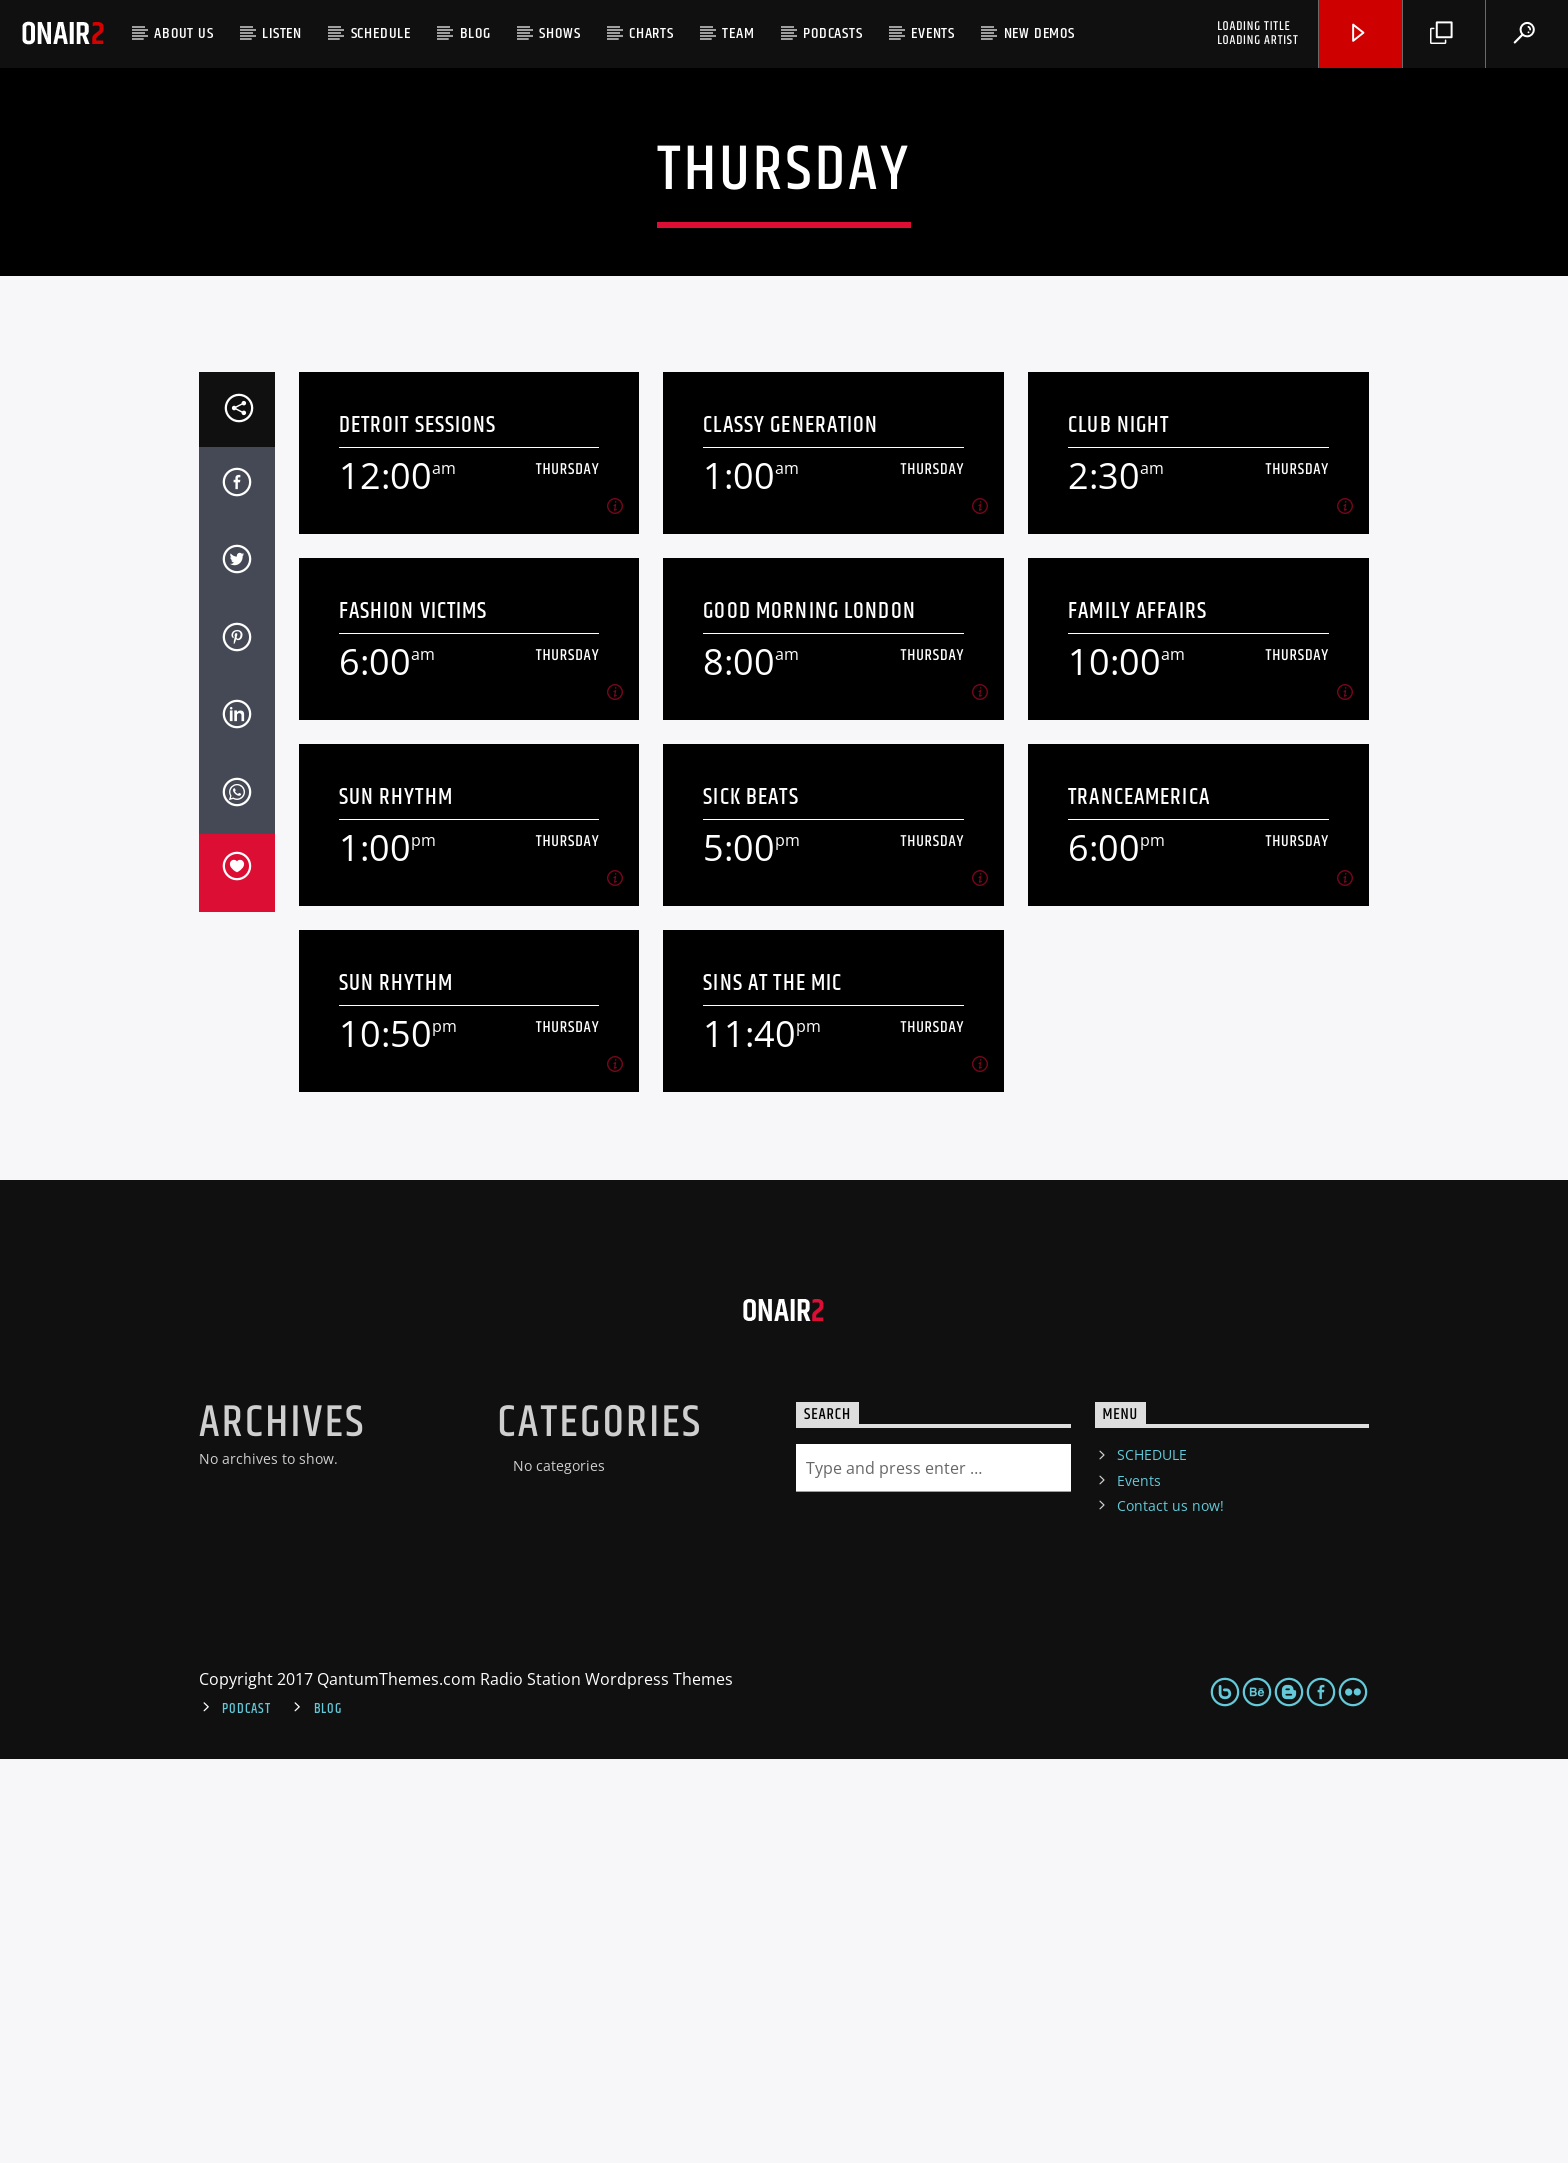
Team (738, 33)
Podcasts (832, 33)
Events (933, 33)
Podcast (246, 2113)
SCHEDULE (381, 33)
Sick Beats (750, 1201)
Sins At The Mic (772, 1387)
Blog (475, 33)
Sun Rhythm (396, 1201)
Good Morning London (809, 1015)
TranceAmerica (1139, 1201)
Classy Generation (790, 829)
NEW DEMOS (1039, 33)
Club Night (1118, 829)
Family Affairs (1137, 1015)
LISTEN (282, 33)
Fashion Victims (413, 1015)
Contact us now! (1170, 1909)
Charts (651, 33)
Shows (559, 33)
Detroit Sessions (418, 829)
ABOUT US (183, 33)
